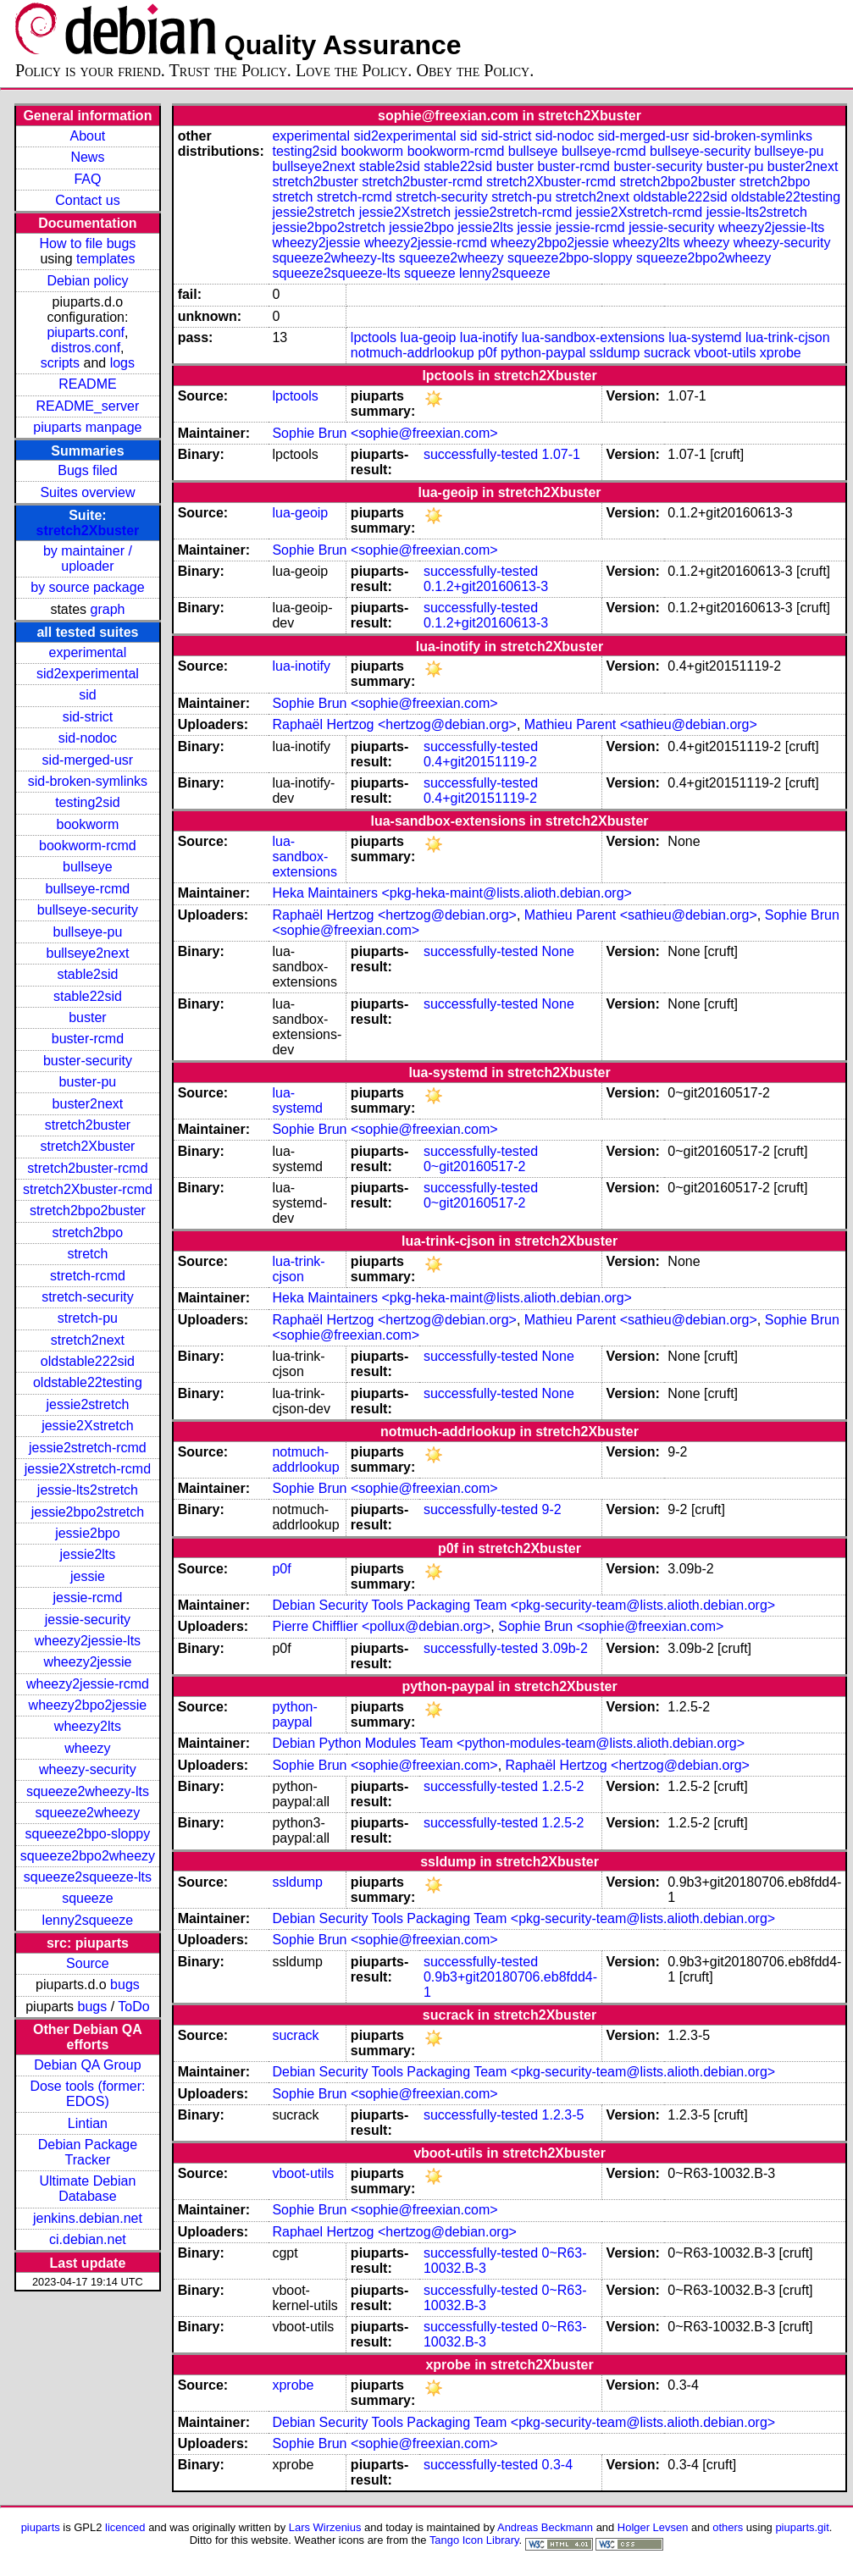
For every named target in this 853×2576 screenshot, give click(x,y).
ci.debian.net (87, 2239)
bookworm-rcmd (87, 845)
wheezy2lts (87, 1726)
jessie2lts (88, 1554)
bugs (125, 1984)
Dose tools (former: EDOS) (87, 2094)
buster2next (88, 1104)
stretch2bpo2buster (88, 1210)
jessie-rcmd (88, 1597)
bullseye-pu (88, 932)
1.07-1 (561, 454)
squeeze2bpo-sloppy (88, 1834)
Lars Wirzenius (325, 2527)
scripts (60, 363)
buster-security (87, 1060)
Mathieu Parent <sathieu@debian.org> (640, 724)
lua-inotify (489, 337)
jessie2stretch (88, 1404)
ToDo (133, 2006)
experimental (88, 652)
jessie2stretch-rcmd (88, 1447)
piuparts (40, 2527)
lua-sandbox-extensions (593, 337)
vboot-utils (725, 352)
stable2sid (87, 974)
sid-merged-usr (88, 760)
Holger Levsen (653, 2527)
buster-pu (88, 1082)
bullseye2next (87, 953)
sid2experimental (87, 673)
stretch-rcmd (87, 1276)
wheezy (87, 1748)
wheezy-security (87, 1769)
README (87, 384)
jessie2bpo (87, 1533)
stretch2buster (87, 1125)
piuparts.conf (86, 332)
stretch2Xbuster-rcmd (87, 1189)
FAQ (87, 179)
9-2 (552, 1509)
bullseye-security (87, 910)
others (727, 2527)
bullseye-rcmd (88, 889)
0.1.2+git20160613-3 (486, 586)
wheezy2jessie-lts (88, 1640)
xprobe (780, 352)
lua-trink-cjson (787, 337)
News (87, 157)
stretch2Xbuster (88, 530)
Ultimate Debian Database (88, 2188)
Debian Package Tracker (87, 2152)
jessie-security (87, 1619)
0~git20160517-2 (475, 1166)
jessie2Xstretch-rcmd (88, 1469)
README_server (88, 406)
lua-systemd (704, 337)
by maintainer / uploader (87, 558)
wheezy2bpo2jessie (88, 1705)
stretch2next (88, 1340)
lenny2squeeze (88, 1920)
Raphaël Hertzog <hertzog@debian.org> (394, 724)
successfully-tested (481, 454)
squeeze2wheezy (88, 1812)
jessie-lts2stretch (87, 1490)
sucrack (667, 352)
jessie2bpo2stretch (87, 1512)
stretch (87, 1254)
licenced (125, 2527)
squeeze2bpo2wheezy (87, 1856)
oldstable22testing (87, 1382)
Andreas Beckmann (545, 2527)
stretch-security (87, 1297)
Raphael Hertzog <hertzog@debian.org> (394, 2232)
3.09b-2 (565, 1648)
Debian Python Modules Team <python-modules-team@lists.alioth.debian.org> (508, 1743)
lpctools (373, 337)
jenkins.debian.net (87, 2218)
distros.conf (85, 347)
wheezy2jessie (87, 1662)
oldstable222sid (88, 1361)
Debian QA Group (87, 2065)
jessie (87, 1576)
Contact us (87, 200)
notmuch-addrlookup (412, 352)
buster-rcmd (88, 1038)
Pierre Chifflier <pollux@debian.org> (381, 1626)
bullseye (88, 867)
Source (87, 1963)
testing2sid (87, 802)
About (88, 136)
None (558, 951)
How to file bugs (87, 243)
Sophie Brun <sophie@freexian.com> (384, 433)
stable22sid (87, 996)
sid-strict (88, 717)
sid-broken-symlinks (87, 781)
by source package (87, 587)
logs (122, 363)
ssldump (615, 352)
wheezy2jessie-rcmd (87, 1684)
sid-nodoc (87, 738)
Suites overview (87, 492)
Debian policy (87, 281)
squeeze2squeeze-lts (88, 1877)
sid (87, 695)
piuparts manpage (87, 427)
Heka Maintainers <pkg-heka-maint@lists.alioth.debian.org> (451, 893)
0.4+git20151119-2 (480, 762)
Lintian (88, 2123)
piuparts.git (801, 2527)
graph (108, 609)
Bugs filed (87, 470)
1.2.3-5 (563, 2115)
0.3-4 (557, 2464)
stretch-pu (88, 1318)
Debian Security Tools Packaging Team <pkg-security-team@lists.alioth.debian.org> (523, 1605)
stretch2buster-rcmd (87, 1168)
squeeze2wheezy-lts (87, 1791)
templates (105, 259)
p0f (487, 352)
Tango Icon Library (474, 2540)
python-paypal (543, 352)
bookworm (88, 824)
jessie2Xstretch (88, 1425)
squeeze (88, 1898)
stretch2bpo (88, 1232)
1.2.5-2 (563, 1786)
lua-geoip (429, 337)
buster (87, 1017)
